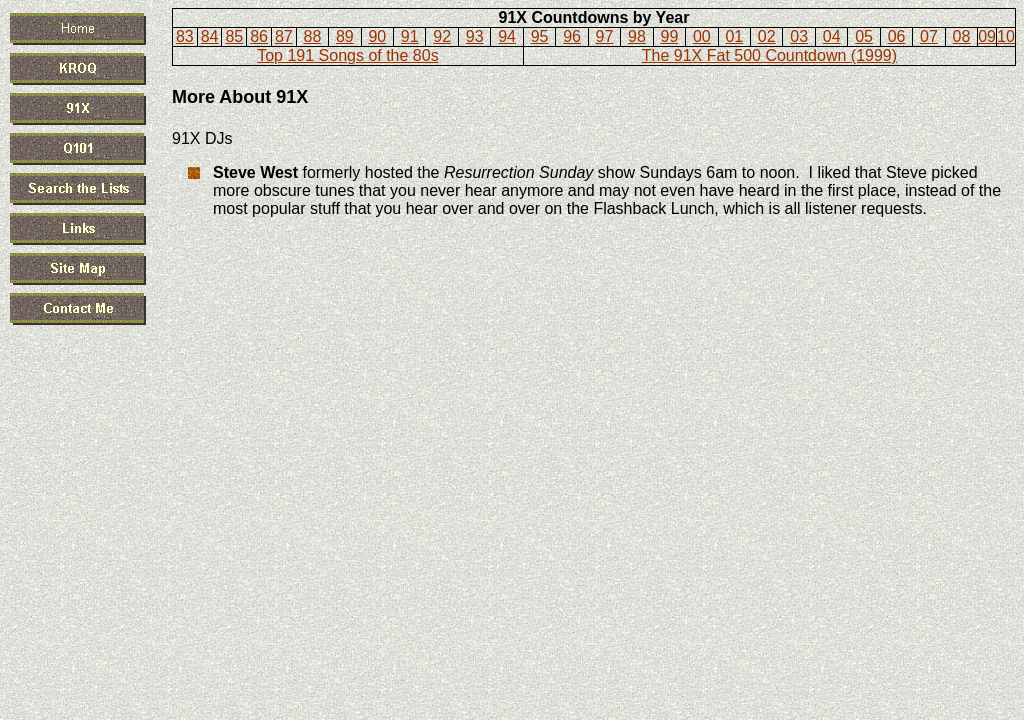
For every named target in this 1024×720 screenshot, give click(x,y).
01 (734, 36)
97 (605, 36)
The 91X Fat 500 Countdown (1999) (769, 55)
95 (540, 36)
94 (507, 36)
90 (377, 36)
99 (669, 36)
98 (637, 36)
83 (185, 36)
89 (345, 36)
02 (767, 36)
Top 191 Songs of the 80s (347, 55)
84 (210, 36)
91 (410, 36)
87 (284, 36)
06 (897, 36)
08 (962, 36)
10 (1006, 36)
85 (234, 36)
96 (572, 36)
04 (832, 36)
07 (929, 36)
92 (442, 36)
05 (864, 36)
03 (799, 36)
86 (259, 36)
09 (987, 36)
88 (313, 36)
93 (475, 36)
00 (702, 36)
